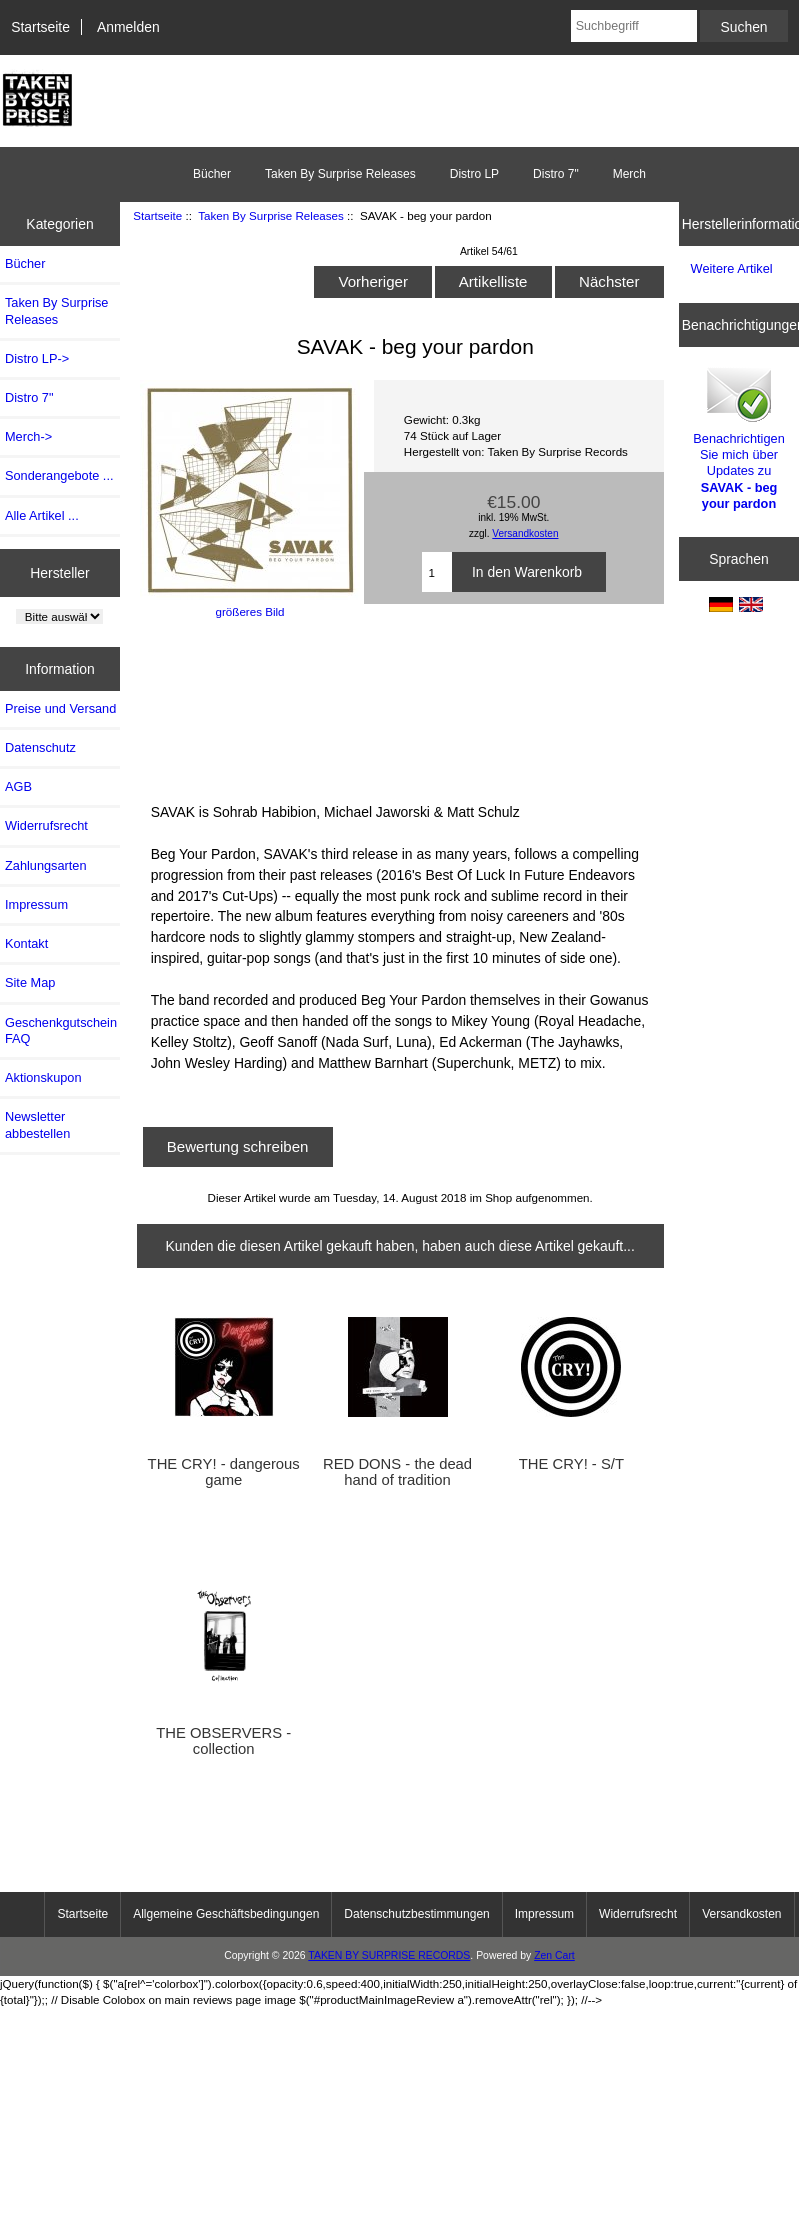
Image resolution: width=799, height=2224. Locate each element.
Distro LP (474, 174)
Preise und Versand (60, 708)
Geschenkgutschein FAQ (61, 1030)
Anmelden (128, 27)
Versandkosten (525, 533)
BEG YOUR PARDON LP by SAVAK (351, 708)
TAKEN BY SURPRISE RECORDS (389, 1955)
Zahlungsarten (46, 865)
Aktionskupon (43, 1077)
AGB (18, 786)
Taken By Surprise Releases (271, 215)
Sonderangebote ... (59, 475)
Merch (629, 174)
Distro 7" (556, 174)
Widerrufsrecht (46, 825)
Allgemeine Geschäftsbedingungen (226, 1914)
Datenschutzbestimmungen (416, 1914)
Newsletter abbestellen (37, 1124)
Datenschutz (40, 747)
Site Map (30, 982)
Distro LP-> (37, 358)
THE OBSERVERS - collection (223, 1741)
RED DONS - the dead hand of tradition (397, 1472)
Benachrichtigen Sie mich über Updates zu (738, 437)
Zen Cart (554, 1955)
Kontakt (26, 943)
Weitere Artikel (732, 268)
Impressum (36, 904)
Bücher (212, 174)
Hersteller (60, 572)
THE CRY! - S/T (571, 1464)
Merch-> (28, 436)
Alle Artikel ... (42, 515)
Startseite (40, 27)
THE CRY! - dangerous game (224, 1472)
